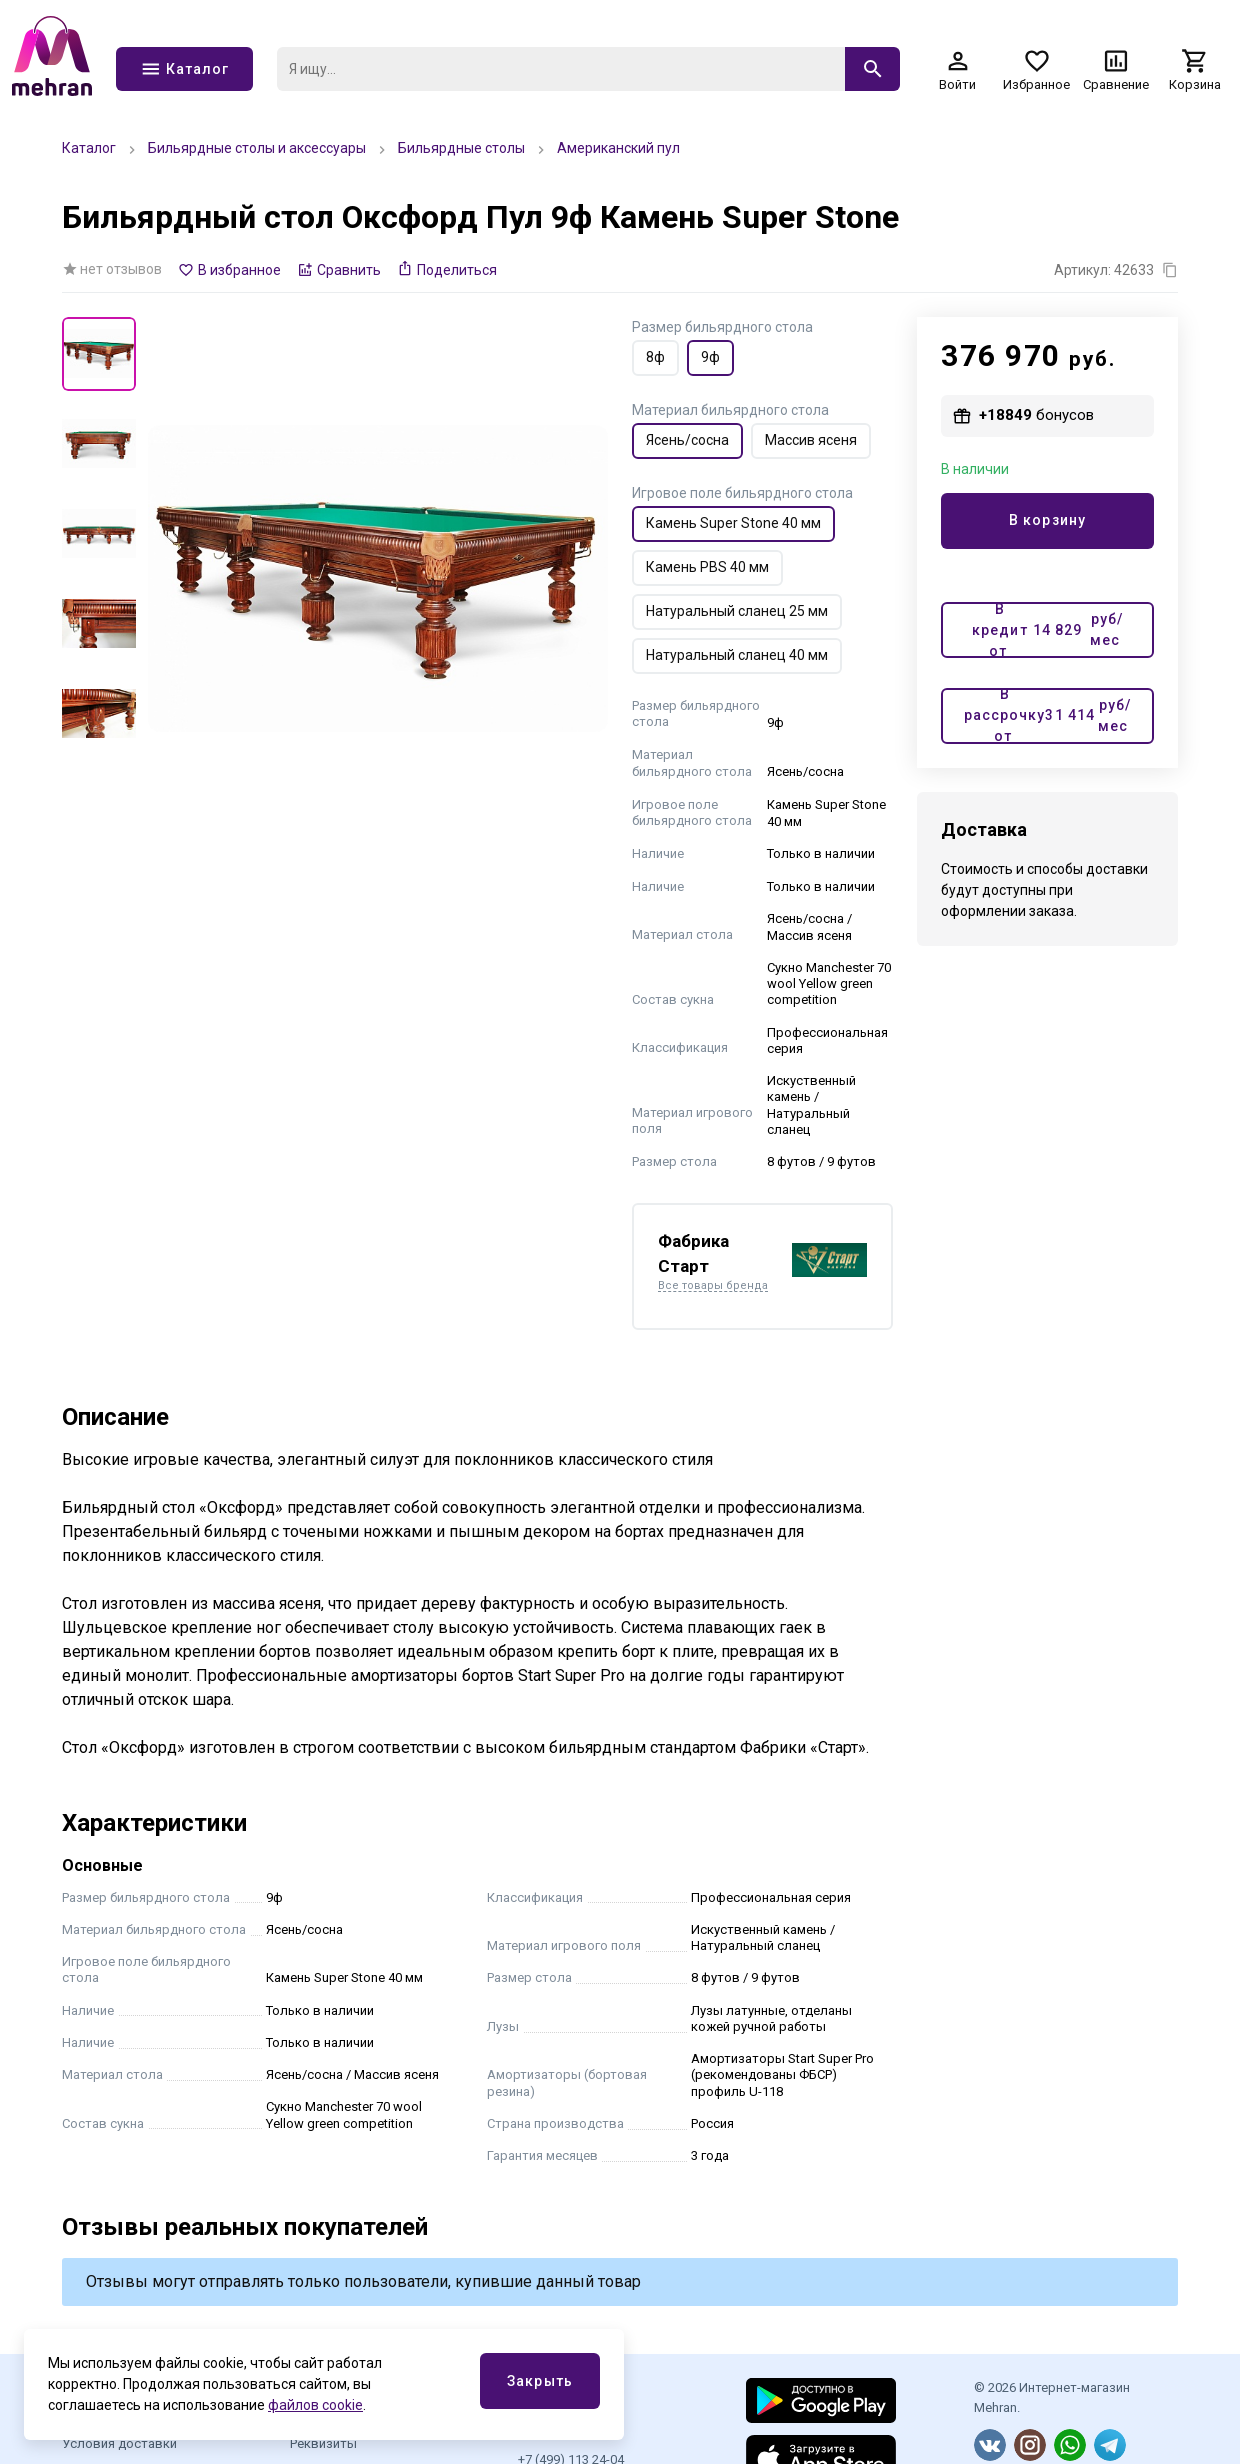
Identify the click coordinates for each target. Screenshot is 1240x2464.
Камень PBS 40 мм (707, 567)
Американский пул (618, 148)
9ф (710, 357)
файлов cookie (315, 2405)
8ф (655, 357)
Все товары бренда (713, 1286)
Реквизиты (323, 2443)
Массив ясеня (811, 440)
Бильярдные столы (461, 148)
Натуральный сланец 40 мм (737, 655)
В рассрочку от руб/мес (1047, 716)
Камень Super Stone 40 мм (733, 523)
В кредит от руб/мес (1047, 630)
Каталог (89, 148)
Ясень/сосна (687, 440)
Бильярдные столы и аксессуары (257, 148)
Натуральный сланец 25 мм (737, 611)
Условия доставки (119, 2443)
